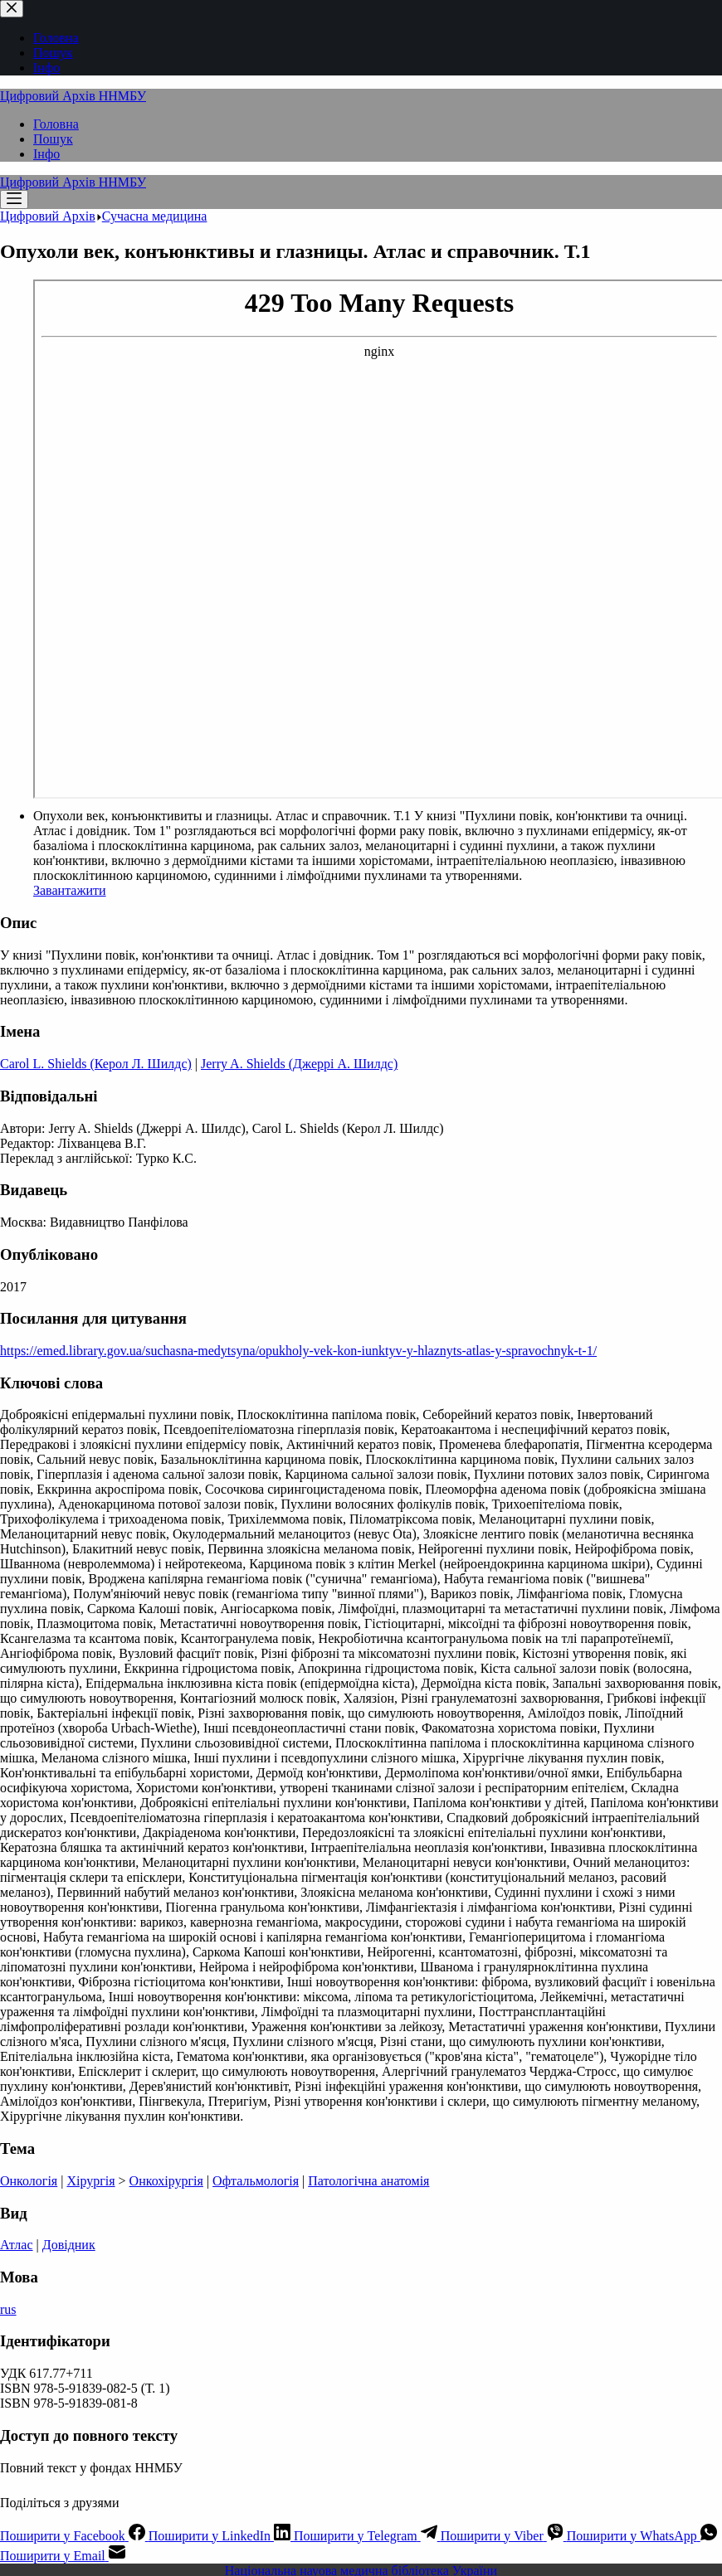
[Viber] (504, 2536)
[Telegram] (367, 2536)
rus (8, 2309)
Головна (56, 124)
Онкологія (28, 2181)
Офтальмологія (255, 2181)
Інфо (46, 154)
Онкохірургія (166, 2181)
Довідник (68, 2245)
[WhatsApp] (642, 2536)
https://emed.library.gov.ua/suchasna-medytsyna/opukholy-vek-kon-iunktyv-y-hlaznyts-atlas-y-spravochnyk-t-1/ (298, 1351)
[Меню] (14, 199)
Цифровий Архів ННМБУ (73, 96)
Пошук (53, 139)
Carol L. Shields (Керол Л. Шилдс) (96, 1064)
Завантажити (69, 890)
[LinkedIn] (221, 2536)
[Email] (62, 2556)
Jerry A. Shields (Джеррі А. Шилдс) (299, 1064)
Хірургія (90, 2181)
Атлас (16, 2245)
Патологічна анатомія (368, 2181)
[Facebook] (74, 2536)
